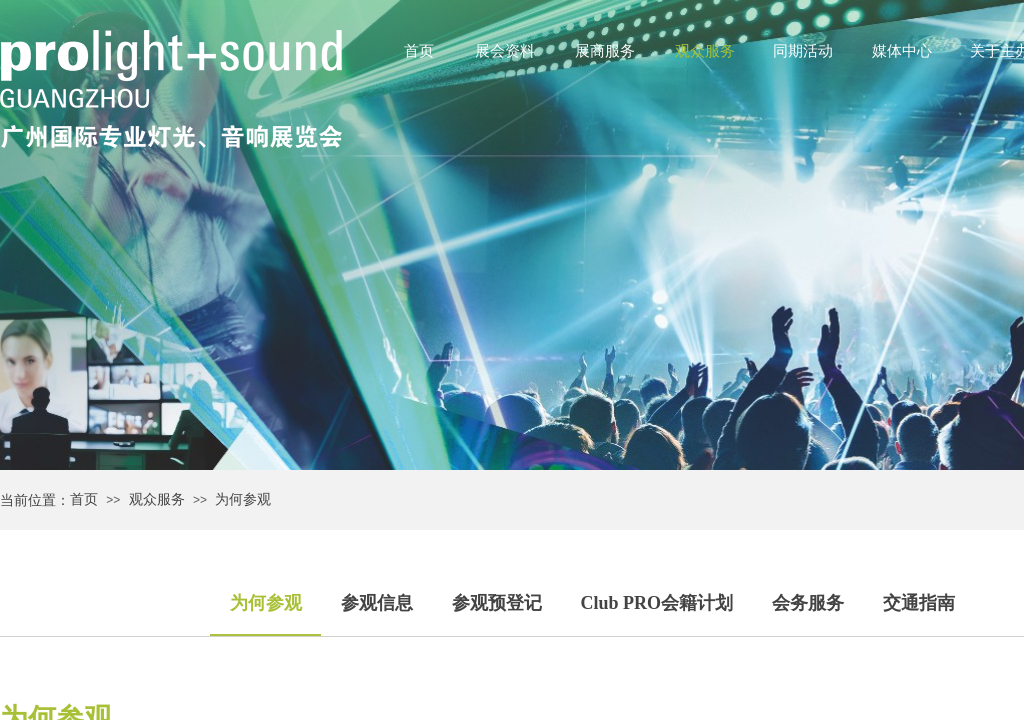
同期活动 (803, 51)
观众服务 (705, 51)
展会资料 (505, 51)
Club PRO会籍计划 (657, 603)
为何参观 (243, 499)
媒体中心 (902, 51)
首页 (419, 51)
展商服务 (605, 51)
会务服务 (808, 603)
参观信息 (377, 603)
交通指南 (919, 603)
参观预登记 (497, 603)
